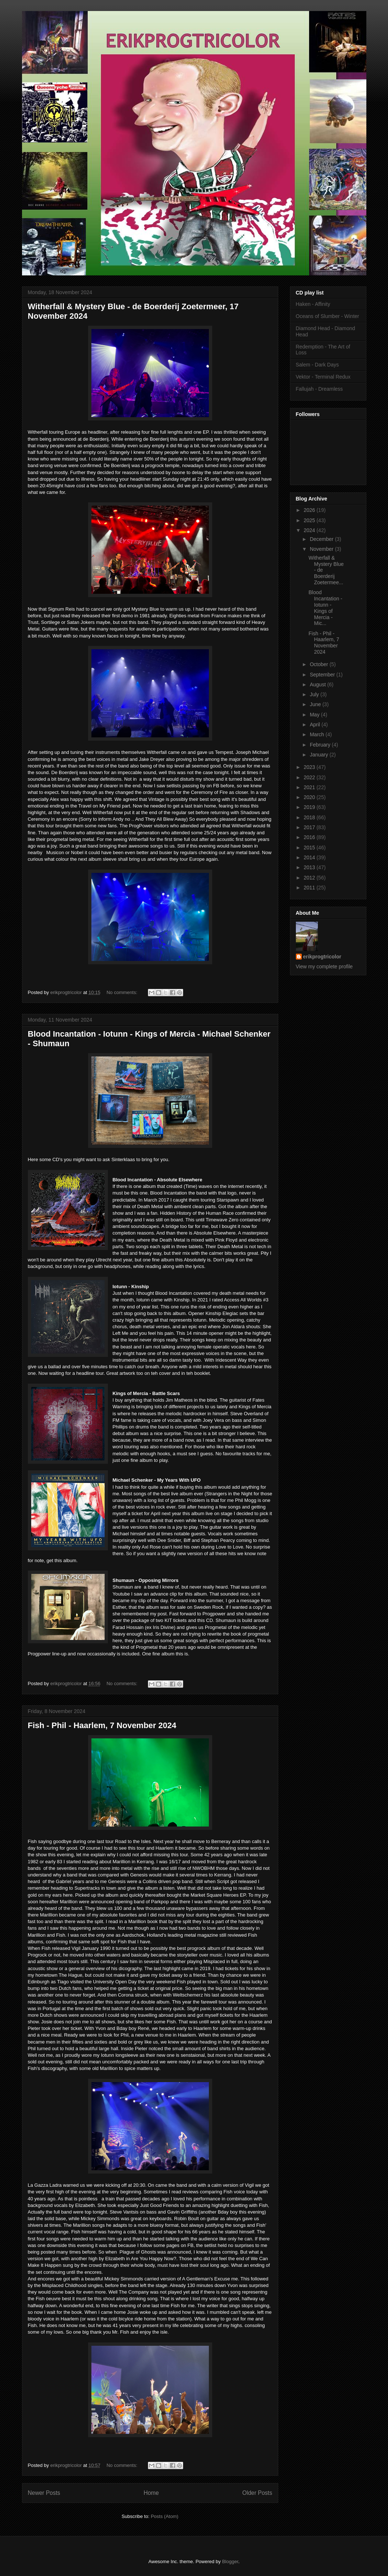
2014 (310, 857)
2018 (310, 817)
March (318, 734)
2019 (310, 807)
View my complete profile (324, 966)
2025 (310, 520)
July (315, 694)
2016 (310, 837)
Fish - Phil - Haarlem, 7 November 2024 (102, 1725)
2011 (310, 887)
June (316, 704)
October (320, 664)
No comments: (122, 992)
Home (151, 2493)
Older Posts (257, 2493)
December (322, 539)
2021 (310, 787)
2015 (310, 847)
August (318, 684)
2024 (310, 530)
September (323, 675)
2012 (310, 878)
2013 (310, 867)
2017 (310, 827)
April (316, 724)
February (321, 745)
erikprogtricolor (322, 957)
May (315, 715)
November (322, 549)
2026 (310, 510)
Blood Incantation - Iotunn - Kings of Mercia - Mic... (325, 607)
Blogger (230, 2561)
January (320, 755)
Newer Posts (44, 2493)
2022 (310, 777)
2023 (310, 767)
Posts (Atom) (164, 2516)
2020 (310, 797)
